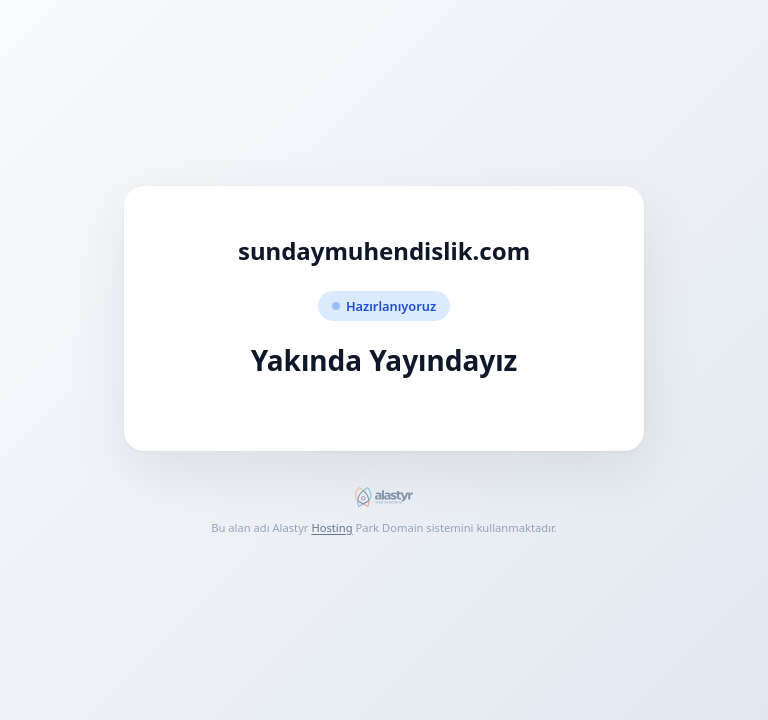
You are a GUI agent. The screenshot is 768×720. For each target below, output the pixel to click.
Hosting (331, 527)
